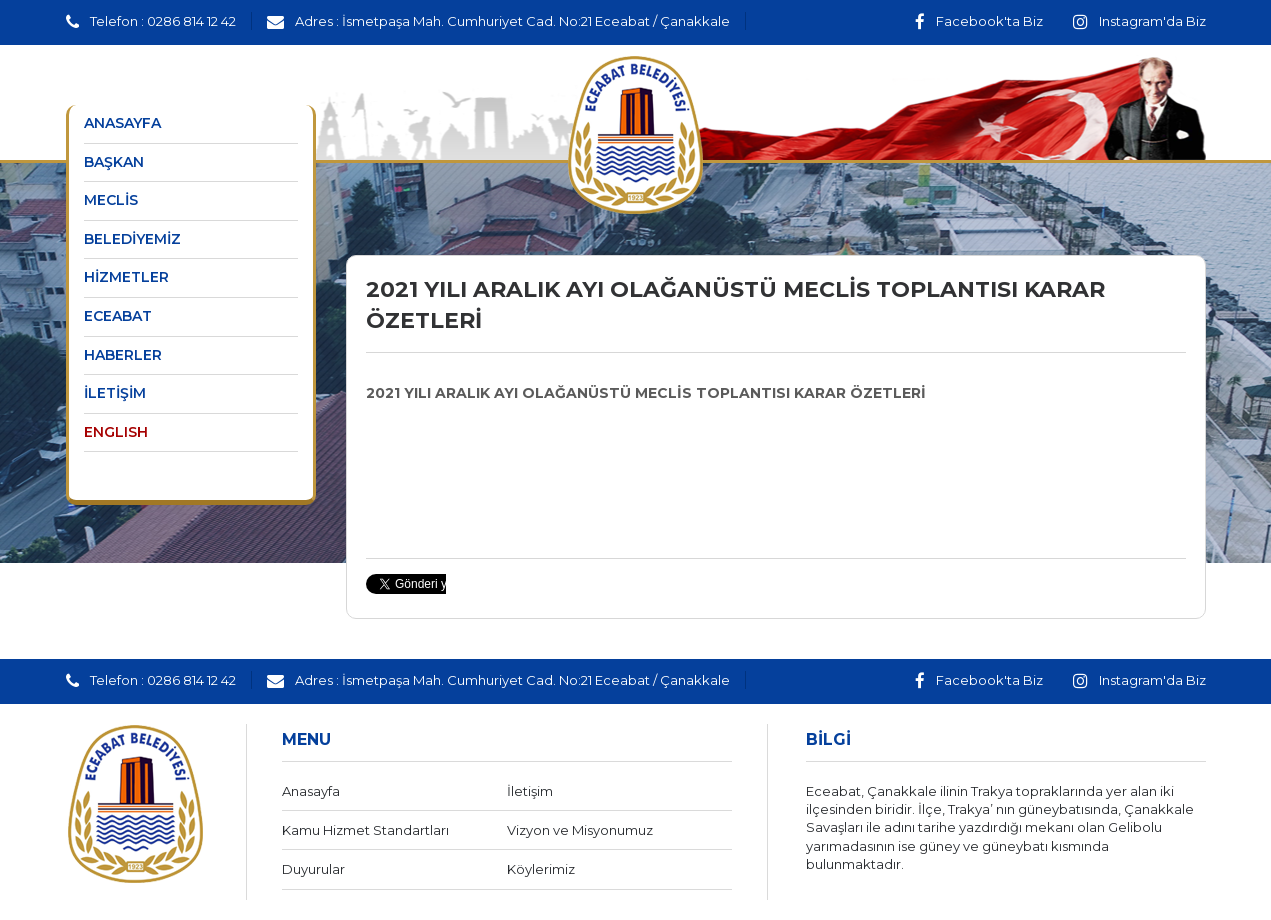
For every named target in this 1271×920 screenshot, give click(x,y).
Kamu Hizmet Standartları (365, 830)
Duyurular (313, 869)
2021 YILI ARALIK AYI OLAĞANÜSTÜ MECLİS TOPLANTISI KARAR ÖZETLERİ (646, 393)
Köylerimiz (541, 869)
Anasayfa (311, 791)
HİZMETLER (126, 277)
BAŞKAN (114, 162)
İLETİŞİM (115, 393)
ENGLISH (116, 432)
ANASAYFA (122, 123)
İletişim (530, 791)
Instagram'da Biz (1139, 21)
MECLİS (111, 200)
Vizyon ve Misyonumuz (580, 830)
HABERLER (123, 355)
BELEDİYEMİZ (132, 239)
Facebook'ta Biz (979, 21)
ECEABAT (118, 316)
